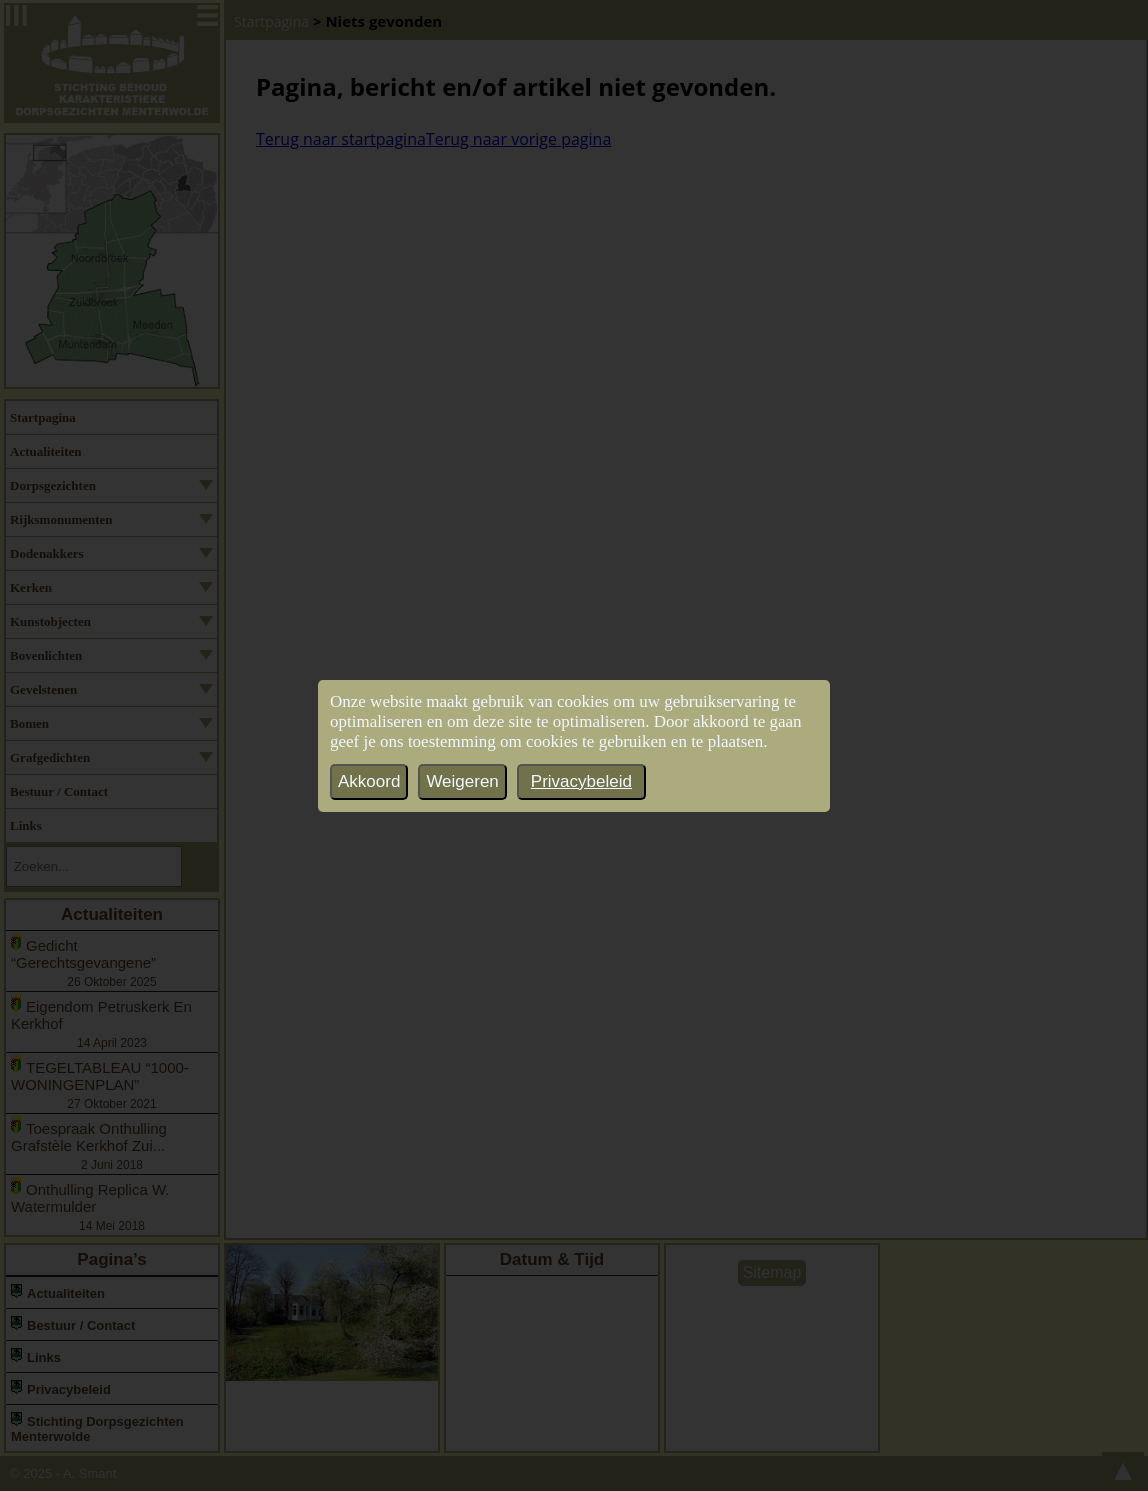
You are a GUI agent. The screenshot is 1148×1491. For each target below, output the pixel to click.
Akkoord (369, 781)
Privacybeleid (581, 781)
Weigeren (462, 781)
